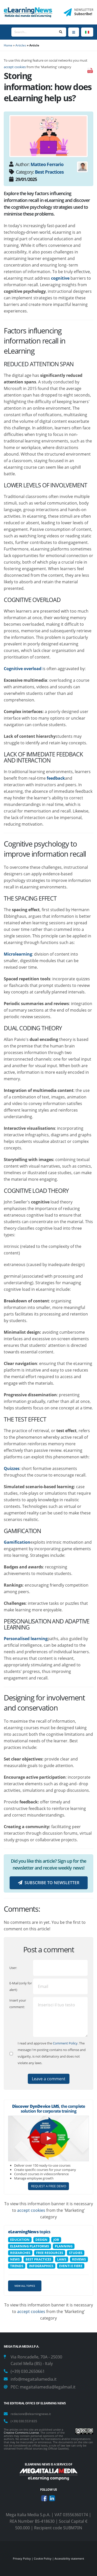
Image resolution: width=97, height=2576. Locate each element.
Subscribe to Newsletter (48, 1882)
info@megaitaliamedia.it (34, 2379)
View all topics (24, 2286)
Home (8, 45)
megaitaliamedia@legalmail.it (48, 2387)
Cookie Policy (43, 2558)
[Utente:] (60, 1968)
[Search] (33, 32)
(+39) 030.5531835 (24, 2421)
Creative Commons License (21, 2432)
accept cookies (15, 67)
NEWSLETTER (83, 10)
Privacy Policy (22, 2558)
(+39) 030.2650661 (28, 2371)
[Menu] (73, 32)
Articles (20, 45)
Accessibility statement (69, 2558)
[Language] (87, 32)
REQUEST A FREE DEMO (48, 2186)
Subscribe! (83, 13)
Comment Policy (65, 2043)
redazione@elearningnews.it (31, 2414)
